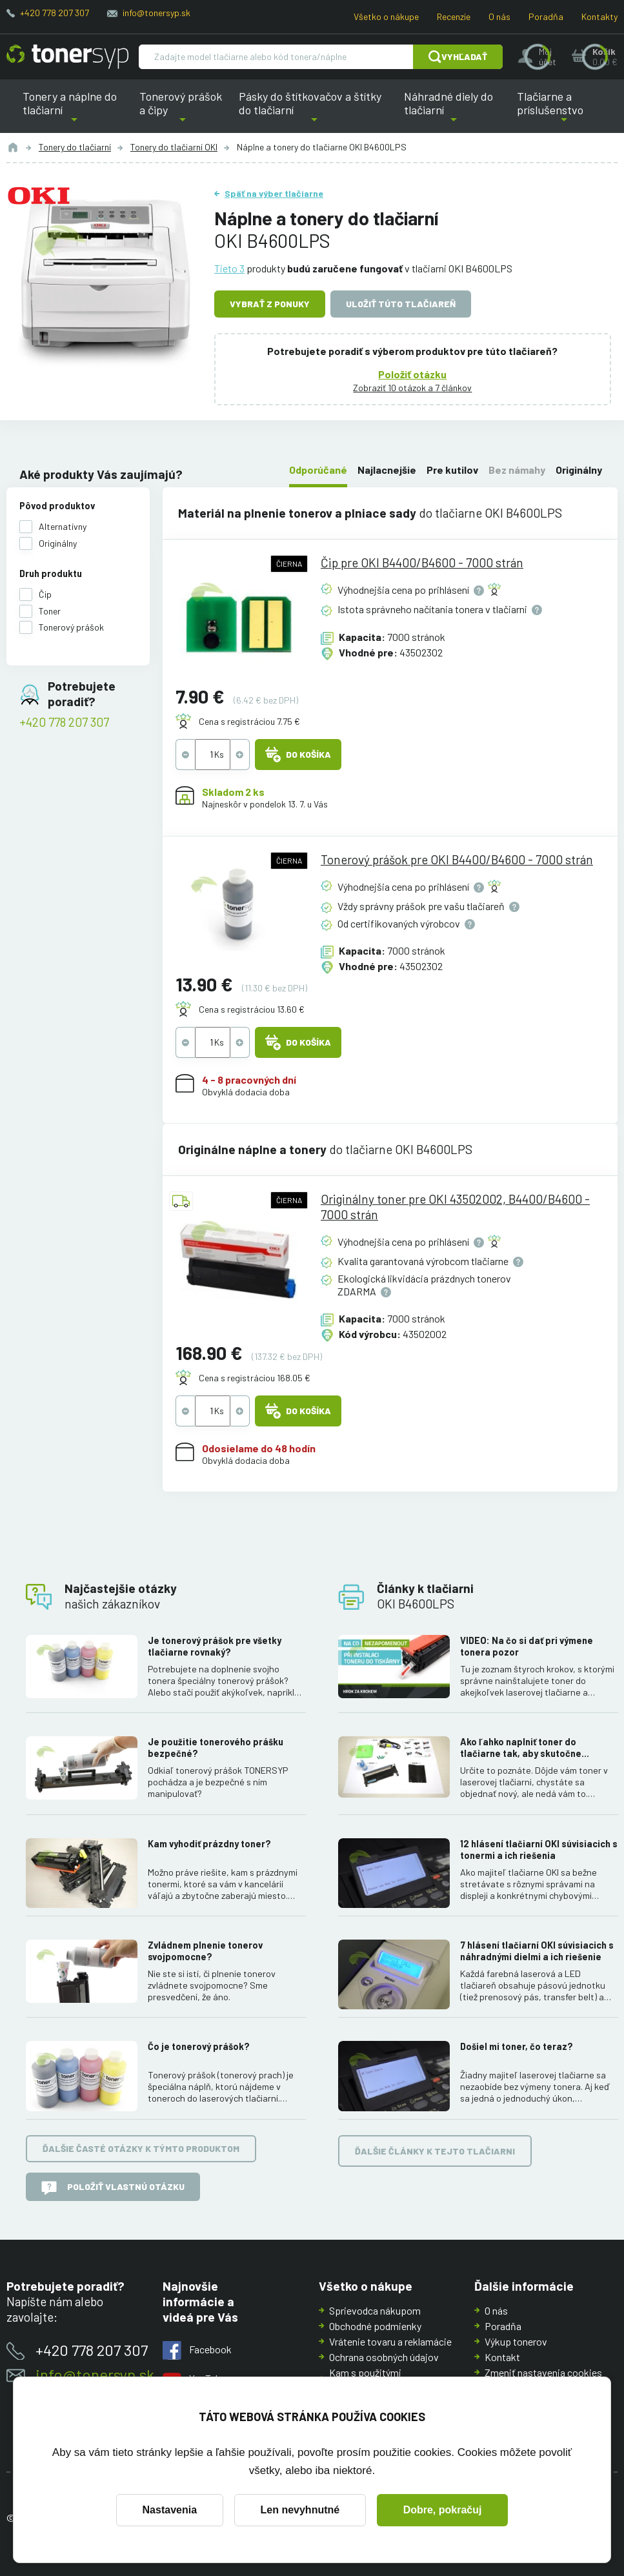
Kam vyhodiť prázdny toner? (209, 1843)
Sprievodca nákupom (375, 2310)
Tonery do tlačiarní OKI (173, 146)
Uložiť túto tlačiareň (401, 303)
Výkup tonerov (516, 2341)
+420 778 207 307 (54, 12)
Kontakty (599, 16)
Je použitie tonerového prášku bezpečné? (215, 1747)
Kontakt (502, 2357)
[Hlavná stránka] (67, 57)
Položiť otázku (413, 373)
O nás (499, 16)
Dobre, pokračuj (442, 2509)
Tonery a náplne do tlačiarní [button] (73, 111)
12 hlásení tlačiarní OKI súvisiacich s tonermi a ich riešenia (539, 1849)
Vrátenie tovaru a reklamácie (390, 2341)
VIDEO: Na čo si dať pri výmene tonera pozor (526, 1646)
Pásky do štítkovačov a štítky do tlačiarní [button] (314, 111)
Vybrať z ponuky (270, 303)
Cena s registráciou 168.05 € (254, 1377)
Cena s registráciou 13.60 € (252, 1009)
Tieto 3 (229, 268)
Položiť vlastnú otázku (113, 2188)
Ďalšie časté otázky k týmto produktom (141, 2148)
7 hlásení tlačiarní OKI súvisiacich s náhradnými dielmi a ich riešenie (537, 1951)
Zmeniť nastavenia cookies (543, 2372)
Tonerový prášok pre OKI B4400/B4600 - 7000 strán (457, 859)
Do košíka (298, 755)
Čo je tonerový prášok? (199, 2046)
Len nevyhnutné (300, 2509)
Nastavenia (170, 2509)
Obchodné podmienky (375, 2326)
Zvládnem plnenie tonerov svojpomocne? (205, 1951)
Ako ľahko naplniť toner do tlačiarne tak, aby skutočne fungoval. (520, 1748)
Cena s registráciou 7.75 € (249, 721)
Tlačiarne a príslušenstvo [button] (564, 111)
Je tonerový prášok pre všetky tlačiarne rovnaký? (214, 1646)
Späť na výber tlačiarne (274, 193)
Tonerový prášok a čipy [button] (182, 111)
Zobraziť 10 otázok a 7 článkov (413, 386)
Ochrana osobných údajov (384, 2357)
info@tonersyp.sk (156, 12)
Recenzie (453, 16)
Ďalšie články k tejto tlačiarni (435, 2150)
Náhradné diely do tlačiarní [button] (453, 111)
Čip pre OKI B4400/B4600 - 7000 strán (422, 562)
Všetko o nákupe (386, 16)
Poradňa (545, 16)
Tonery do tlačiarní (75, 146)
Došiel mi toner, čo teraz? (516, 2046)
